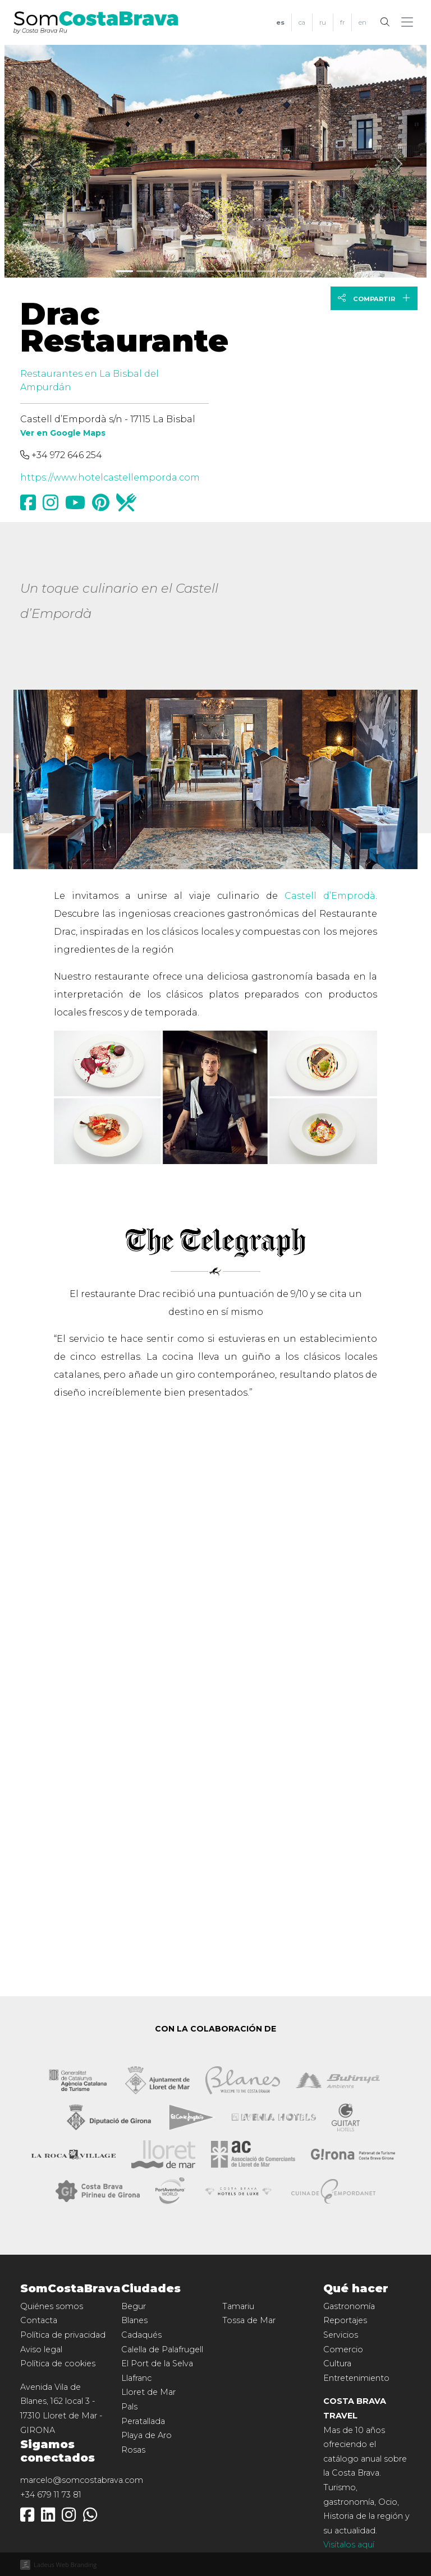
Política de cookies (57, 2363)
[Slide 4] (205, 271)
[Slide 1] (144, 271)
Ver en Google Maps (63, 433)
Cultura (337, 2363)
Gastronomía (349, 2306)
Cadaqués (141, 2335)
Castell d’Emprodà (330, 895)
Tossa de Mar (249, 2320)
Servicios (340, 2335)
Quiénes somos (51, 2306)
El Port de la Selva (157, 2363)
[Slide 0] (124, 271)
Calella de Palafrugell (162, 2349)
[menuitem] (280, 22)
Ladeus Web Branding (65, 2564)
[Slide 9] (306, 271)
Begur (133, 2306)
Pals (129, 2407)
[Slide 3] (185, 271)
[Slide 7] (266, 271)
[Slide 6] (245, 271)
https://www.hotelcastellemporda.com (110, 477)
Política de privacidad (63, 2335)
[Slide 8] (286, 271)
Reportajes (345, 2320)
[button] (409, 22)
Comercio (343, 2349)
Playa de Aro (146, 2435)
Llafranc (136, 2378)
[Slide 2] (165, 271)
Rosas (133, 2450)
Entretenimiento (356, 2378)
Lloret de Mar (148, 2392)
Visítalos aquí (348, 2545)
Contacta (38, 2320)
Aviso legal (41, 2349)
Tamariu (238, 2306)
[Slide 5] (225, 271)
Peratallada (143, 2421)
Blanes (134, 2320)
